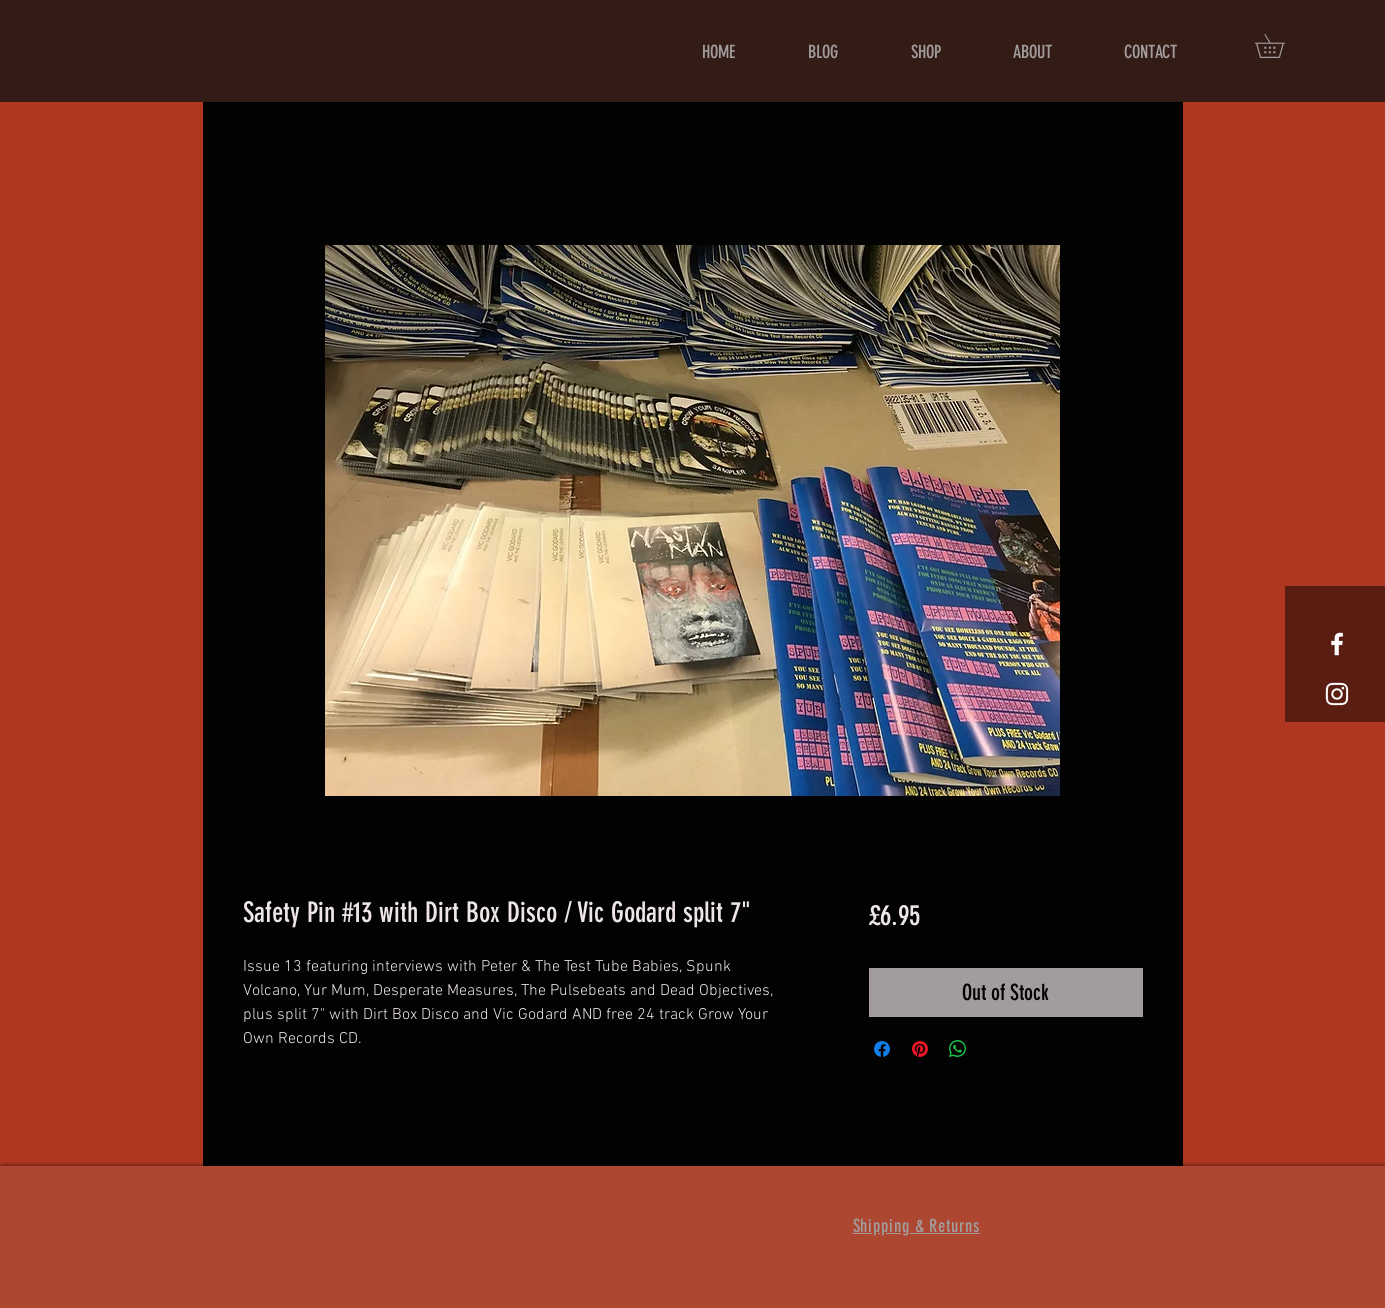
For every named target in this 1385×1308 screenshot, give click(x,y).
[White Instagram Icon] (1337, 694)
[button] (1281, 46)
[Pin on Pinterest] (920, 1049)
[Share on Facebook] (882, 1049)
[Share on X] (996, 1049)
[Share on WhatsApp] (958, 1049)
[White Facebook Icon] (1337, 644)
